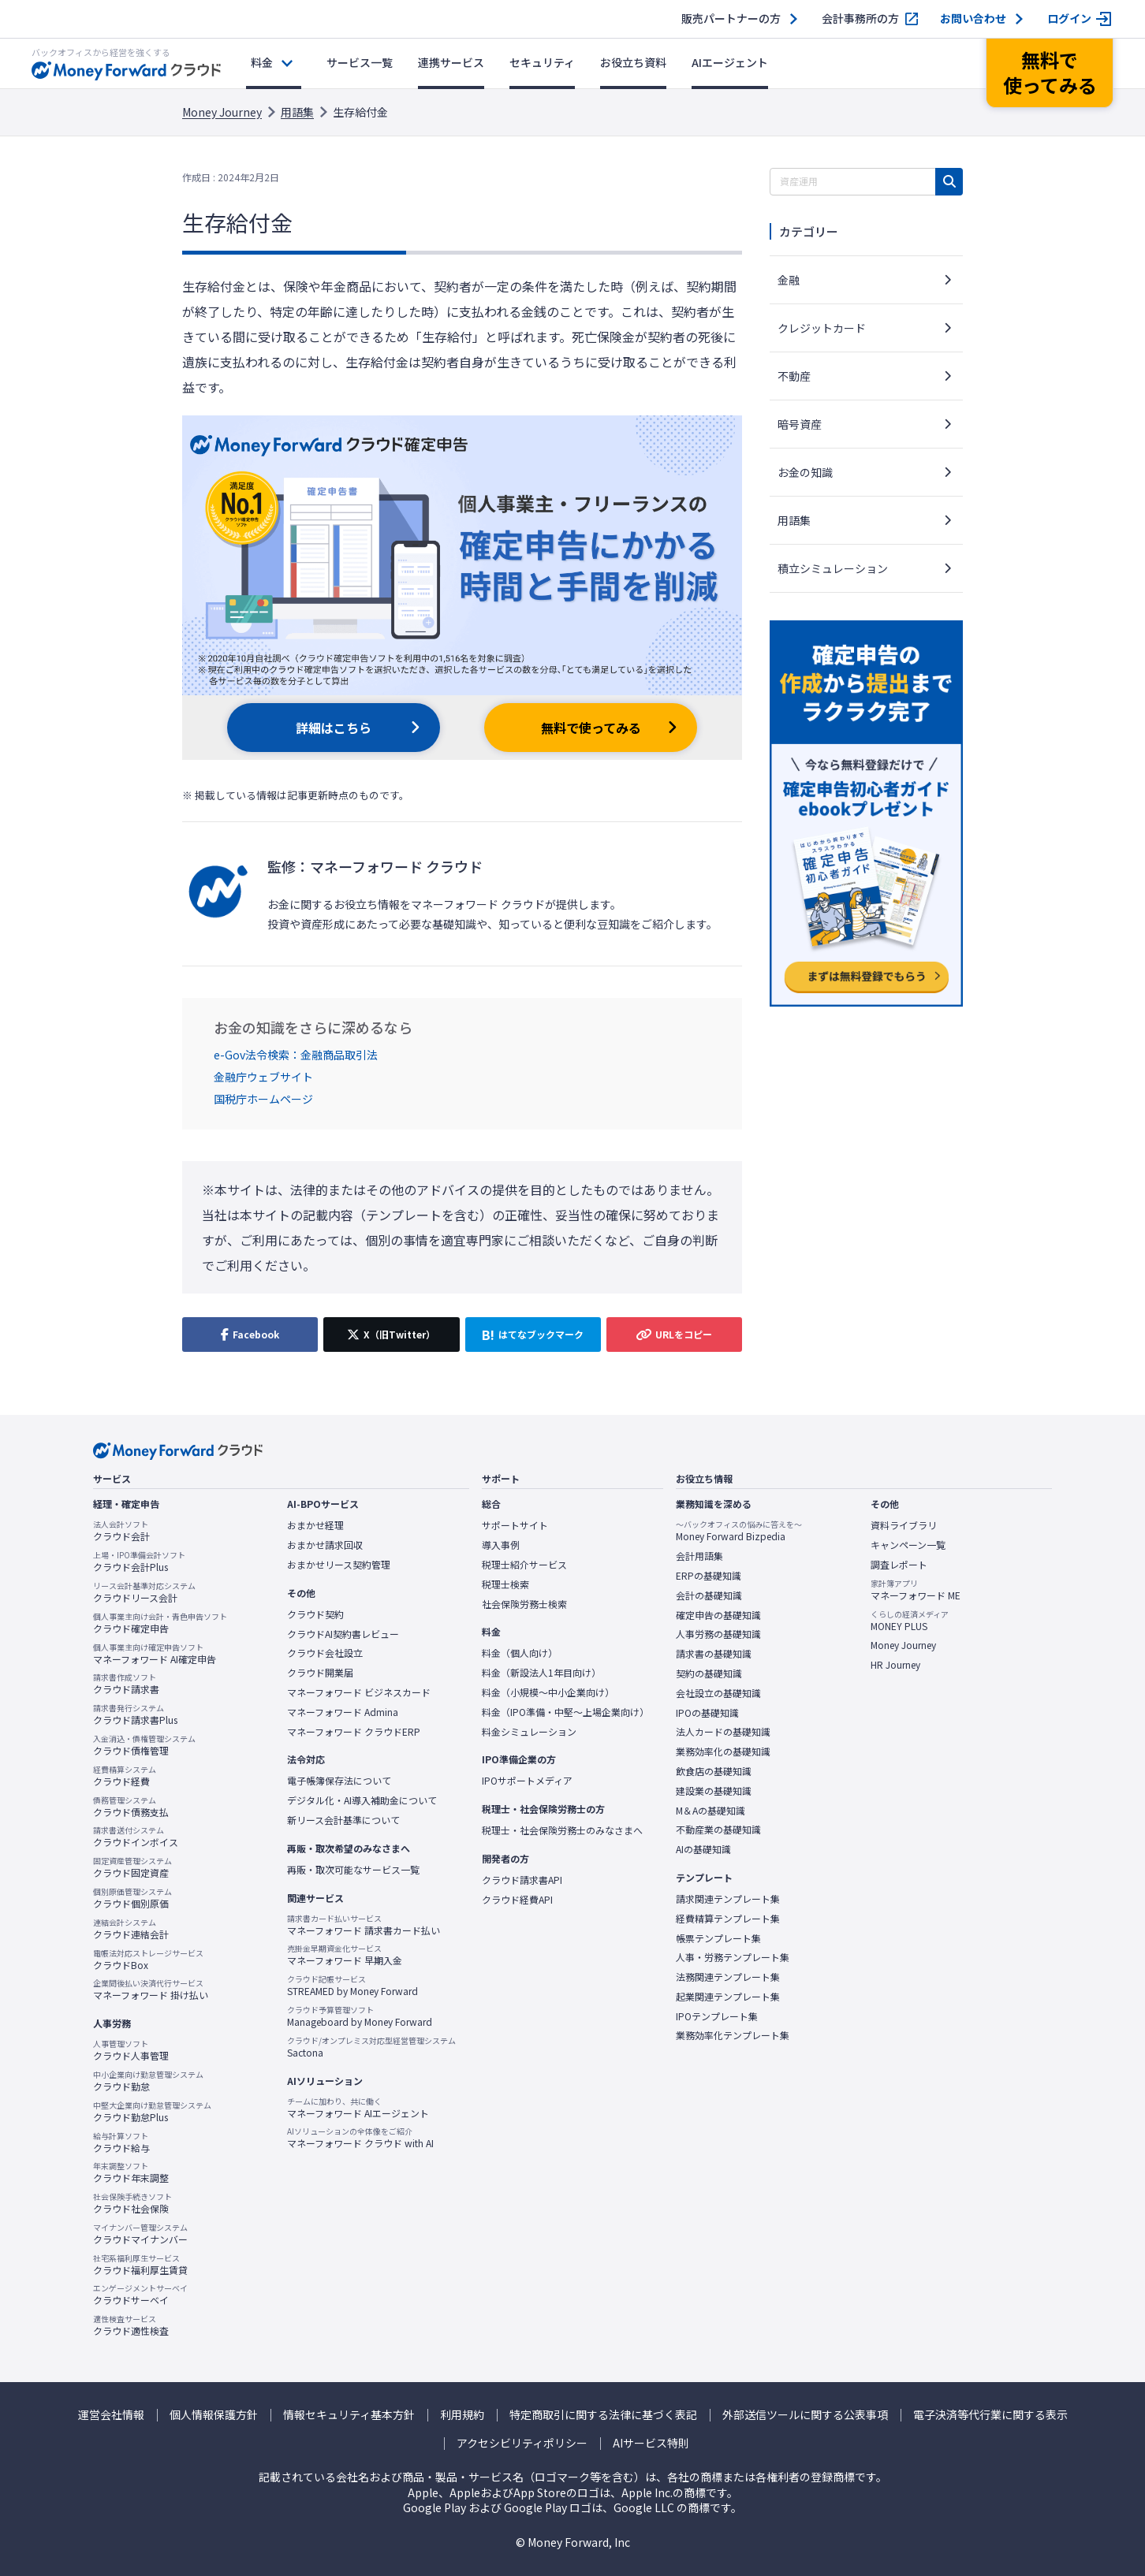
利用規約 (462, 2414)
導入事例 (501, 1545)
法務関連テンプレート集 (728, 1977)
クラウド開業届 (320, 1672)
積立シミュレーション (833, 568)
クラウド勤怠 (148, 2081)
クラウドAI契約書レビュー (343, 1634)
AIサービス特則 (651, 2443)
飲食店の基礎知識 (714, 1771)
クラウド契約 (315, 1614)
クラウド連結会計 (131, 1929)
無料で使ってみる (591, 727)
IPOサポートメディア (527, 1780)
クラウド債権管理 (144, 1745)
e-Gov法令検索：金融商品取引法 (296, 1055)
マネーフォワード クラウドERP (353, 1731)
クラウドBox (148, 1959)
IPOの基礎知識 (707, 1713)
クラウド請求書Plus (135, 1714)
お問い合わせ (973, 18)
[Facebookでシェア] (250, 1334)
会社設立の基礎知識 (718, 1693)
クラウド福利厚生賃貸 (140, 2264)
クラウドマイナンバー (140, 2234)
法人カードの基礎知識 (723, 1731)
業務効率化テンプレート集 (732, 2035)
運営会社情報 (111, 2414)
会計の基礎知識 (709, 1595)
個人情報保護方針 (214, 2414)
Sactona (371, 2047)
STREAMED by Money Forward (352, 1985)
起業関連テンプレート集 (728, 1996)
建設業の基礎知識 (714, 1791)
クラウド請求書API (522, 1880)
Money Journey (222, 112)
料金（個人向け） (520, 1653)
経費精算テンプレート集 (728, 1918)
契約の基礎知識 (709, 1673)
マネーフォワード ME (915, 1590)
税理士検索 (505, 1584)
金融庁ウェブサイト (263, 1077)
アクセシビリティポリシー (522, 2443)
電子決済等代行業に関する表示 (990, 2414)
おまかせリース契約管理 (338, 1564)
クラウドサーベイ (140, 2294)
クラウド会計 (121, 1531)
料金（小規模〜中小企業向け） (548, 1692)
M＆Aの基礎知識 (710, 1810)
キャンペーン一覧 (908, 1545)
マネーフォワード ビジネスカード (359, 1692)
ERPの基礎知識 (708, 1575)
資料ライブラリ (904, 1525)
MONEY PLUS (910, 1620)
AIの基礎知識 (703, 1849)
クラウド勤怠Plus (152, 2112)
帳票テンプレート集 (718, 1938)
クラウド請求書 (126, 1684)
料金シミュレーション (529, 1731)
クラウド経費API (517, 1899)
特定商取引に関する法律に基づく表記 (603, 2414)
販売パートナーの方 (731, 18)
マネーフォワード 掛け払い (150, 1989)
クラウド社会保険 (132, 2203)
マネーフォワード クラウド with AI (360, 2138)
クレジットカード (822, 328)
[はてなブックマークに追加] (533, 1334)
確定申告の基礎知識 (718, 1615)
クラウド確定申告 (160, 1623)
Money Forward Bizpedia (739, 1531)
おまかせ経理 (315, 1525)
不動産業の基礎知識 (718, 1829)
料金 (262, 62)
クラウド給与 (121, 2142)
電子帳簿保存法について (339, 1780)
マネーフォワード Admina (342, 1712)
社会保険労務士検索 (524, 1604)
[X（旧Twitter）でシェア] (391, 1334)
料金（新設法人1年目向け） (541, 1672)
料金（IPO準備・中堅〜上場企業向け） (565, 1712)
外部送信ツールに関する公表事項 (805, 2414)
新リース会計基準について (343, 1820)
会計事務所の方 (860, 18)
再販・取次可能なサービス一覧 (353, 1869)
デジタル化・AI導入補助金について (362, 1800)
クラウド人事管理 (131, 2050)
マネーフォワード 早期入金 (344, 1955)
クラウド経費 (124, 1776)
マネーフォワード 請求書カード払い (363, 1925)
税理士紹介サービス (524, 1564)
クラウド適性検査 (131, 2325)
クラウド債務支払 (131, 1806)
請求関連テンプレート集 (728, 1899)
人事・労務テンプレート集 (732, 1957)
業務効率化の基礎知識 (723, 1751)
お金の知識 (805, 472)
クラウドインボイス (135, 1836)
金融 (789, 280)
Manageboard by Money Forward (359, 2016)
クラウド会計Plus (139, 1561)
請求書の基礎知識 (714, 1653)
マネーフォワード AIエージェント (358, 2108)
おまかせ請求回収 (325, 1545)
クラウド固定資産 (132, 1867)
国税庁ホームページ (263, 1099)
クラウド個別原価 (132, 1898)
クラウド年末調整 (131, 2172)
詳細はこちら (333, 727)
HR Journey (895, 1664)
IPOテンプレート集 (717, 2016)
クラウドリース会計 (144, 1592)
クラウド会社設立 (325, 1653)
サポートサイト (515, 1525)
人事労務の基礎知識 (718, 1634)
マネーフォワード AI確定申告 (154, 1654)
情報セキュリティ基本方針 (349, 2414)
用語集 (297, 112)
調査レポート (899, 1564)
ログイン (1069, 18)
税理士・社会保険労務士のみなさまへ (562, 1830)
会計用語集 (699, 1556)
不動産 (794, 376)
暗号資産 (800, 424)
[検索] (949, 181)
